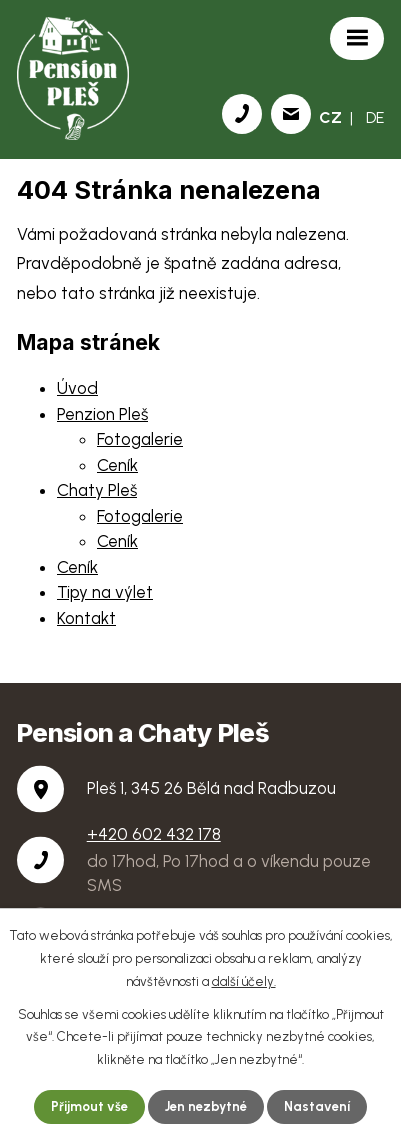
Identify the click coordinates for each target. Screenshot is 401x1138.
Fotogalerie (140, 439)
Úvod (77, 388)
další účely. (244, 981)
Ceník (117, 465)
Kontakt (86, 618)
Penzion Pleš (102, 414)
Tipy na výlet (105, 592)
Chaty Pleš (97, 490)
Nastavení (317, 1106)
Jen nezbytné (206, 1106)
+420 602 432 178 (154, 834)
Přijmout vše (89, 1106)
